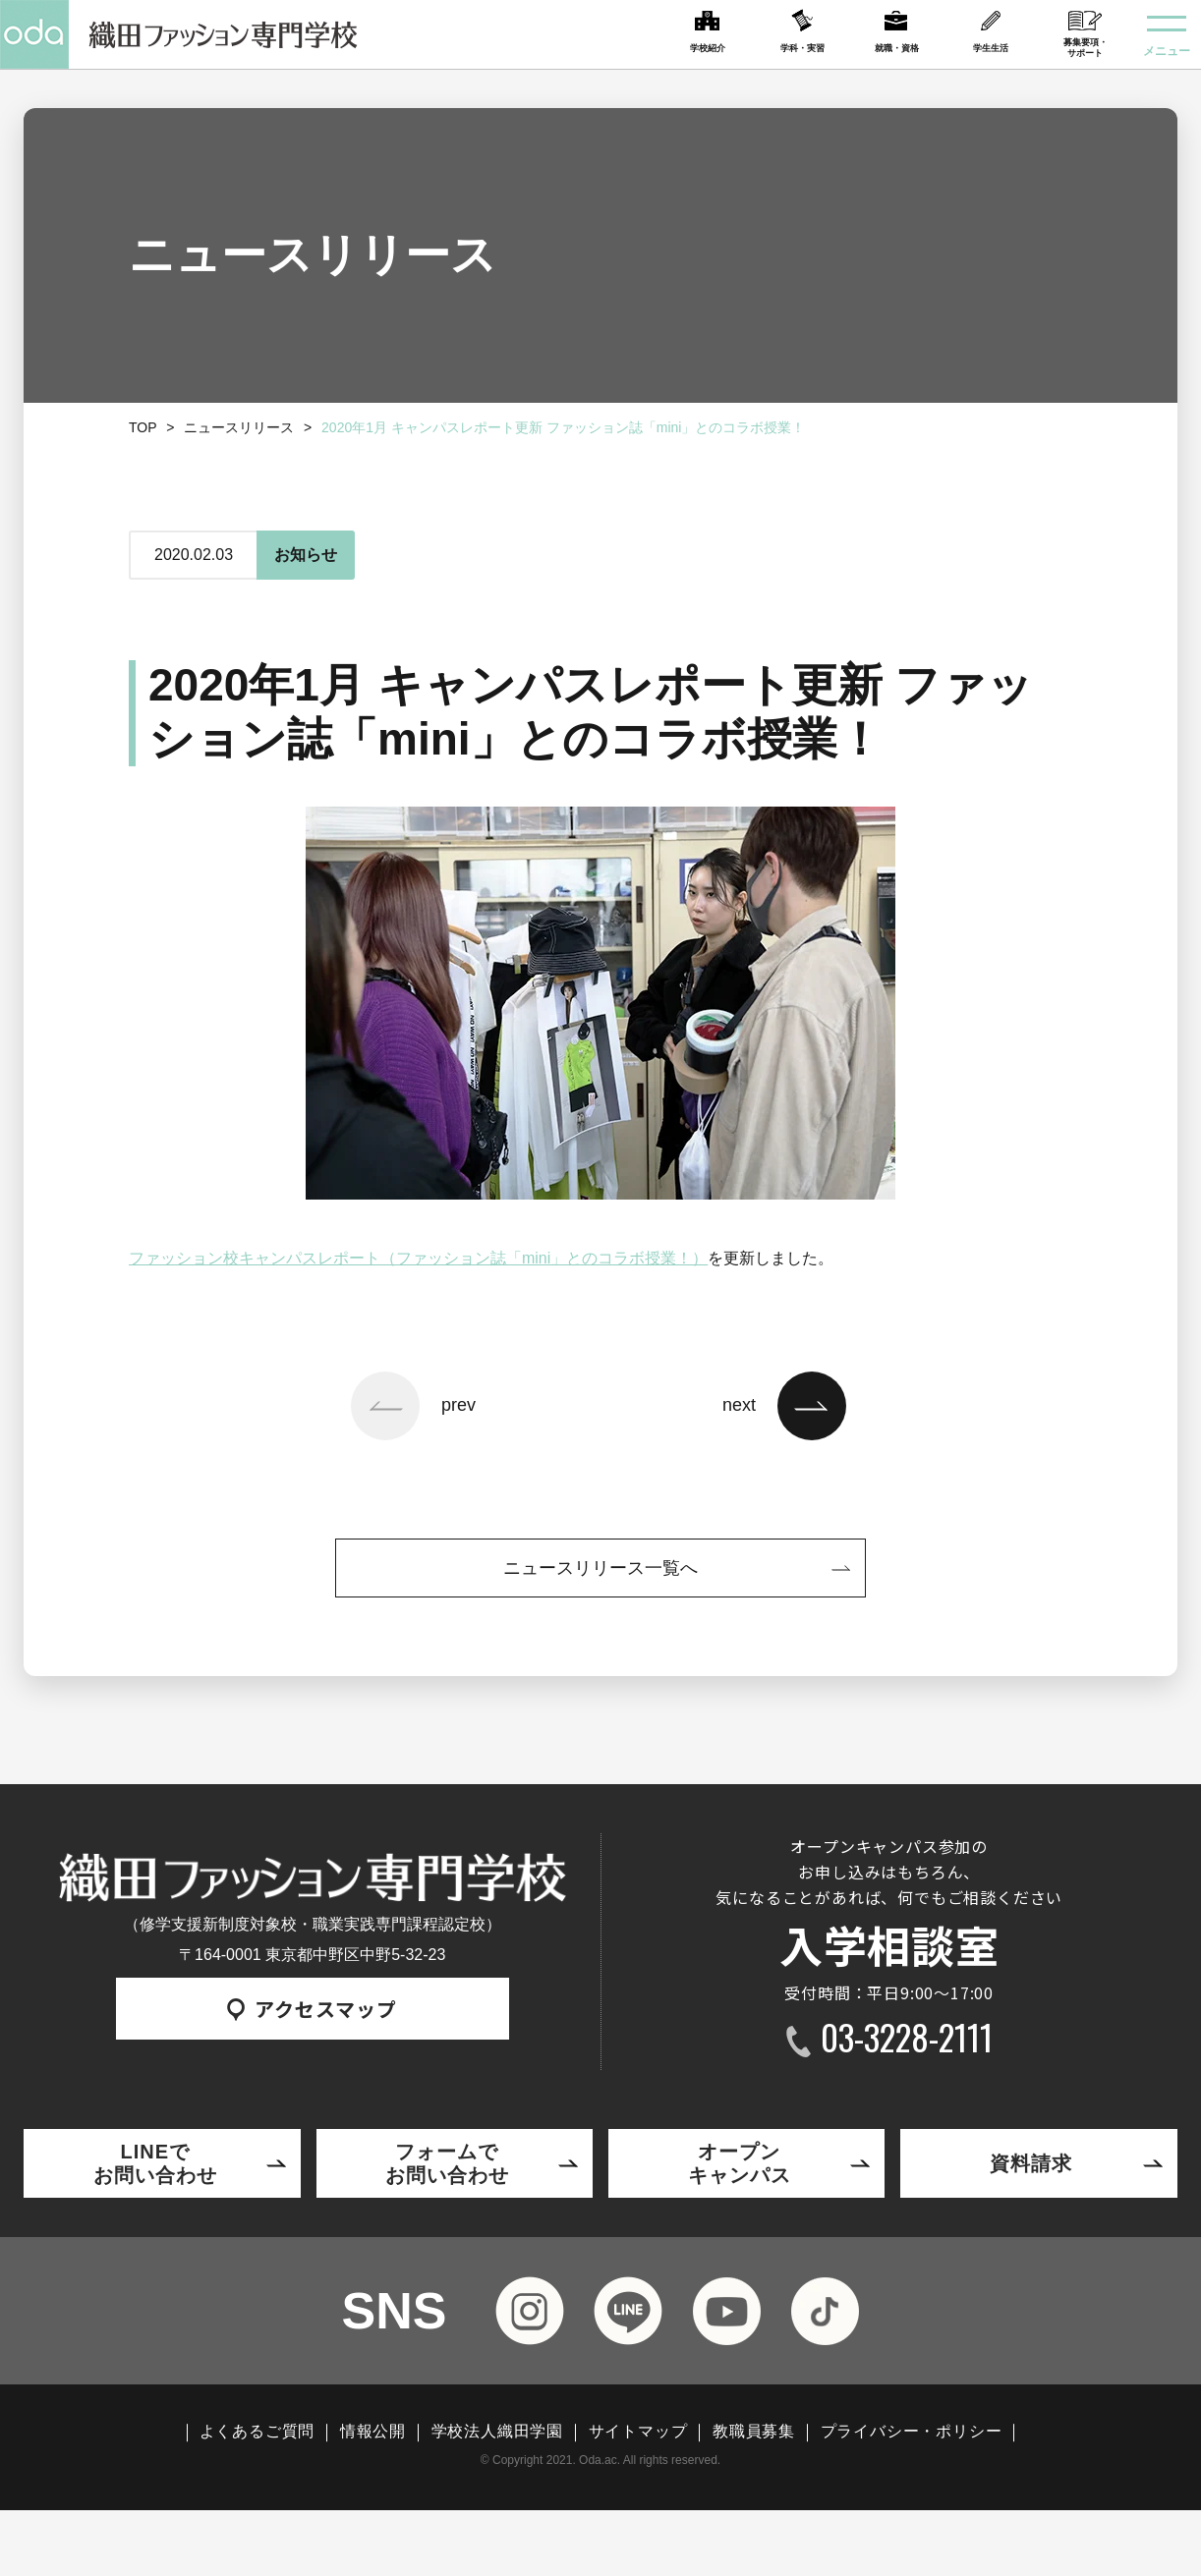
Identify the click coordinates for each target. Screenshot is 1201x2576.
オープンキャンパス (739, 2163)
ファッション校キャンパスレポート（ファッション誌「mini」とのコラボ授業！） (418, 1258)
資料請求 (1031, 2163)
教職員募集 (754, 2431)
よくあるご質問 (257, 2431)
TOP (143, 427)
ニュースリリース (239, 427)
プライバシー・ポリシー (911, 2431)
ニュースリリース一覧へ (600, 1568)
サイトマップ (638, 2431)
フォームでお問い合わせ (447, 2163)
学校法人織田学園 (497, 2431)
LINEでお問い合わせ (155, 2163)
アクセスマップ (312, 2008)
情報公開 (373, 2431)
